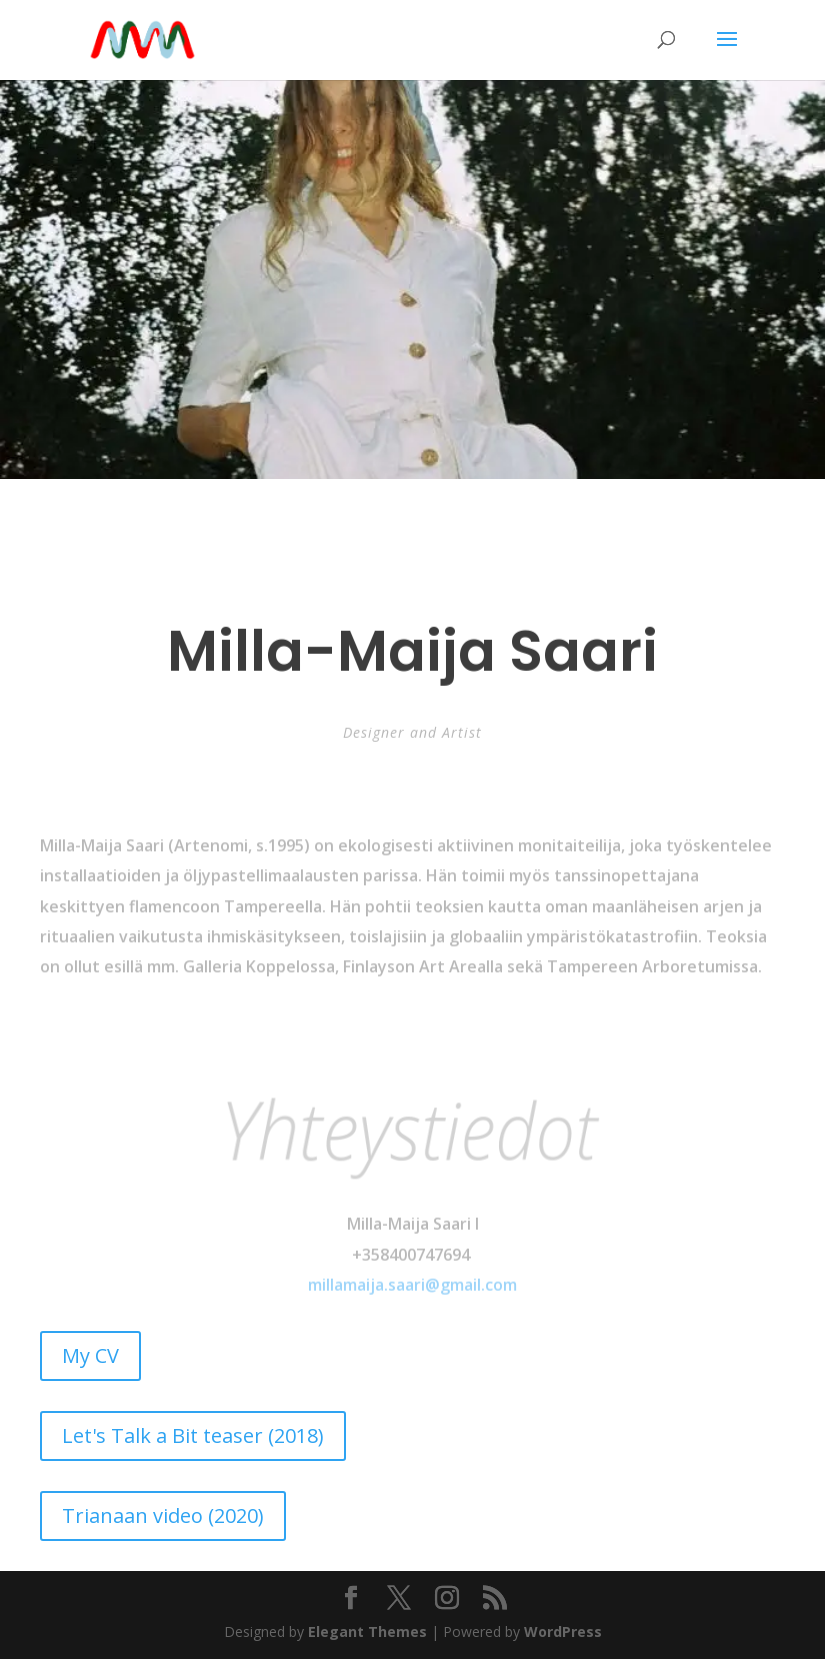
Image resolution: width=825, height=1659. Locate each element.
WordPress (563, 1631)
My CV (90, 1355)
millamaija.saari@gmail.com (412, 1299)
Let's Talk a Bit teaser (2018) (193, 1435)
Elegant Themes (367, 1631)
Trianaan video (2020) (163, 1515)
